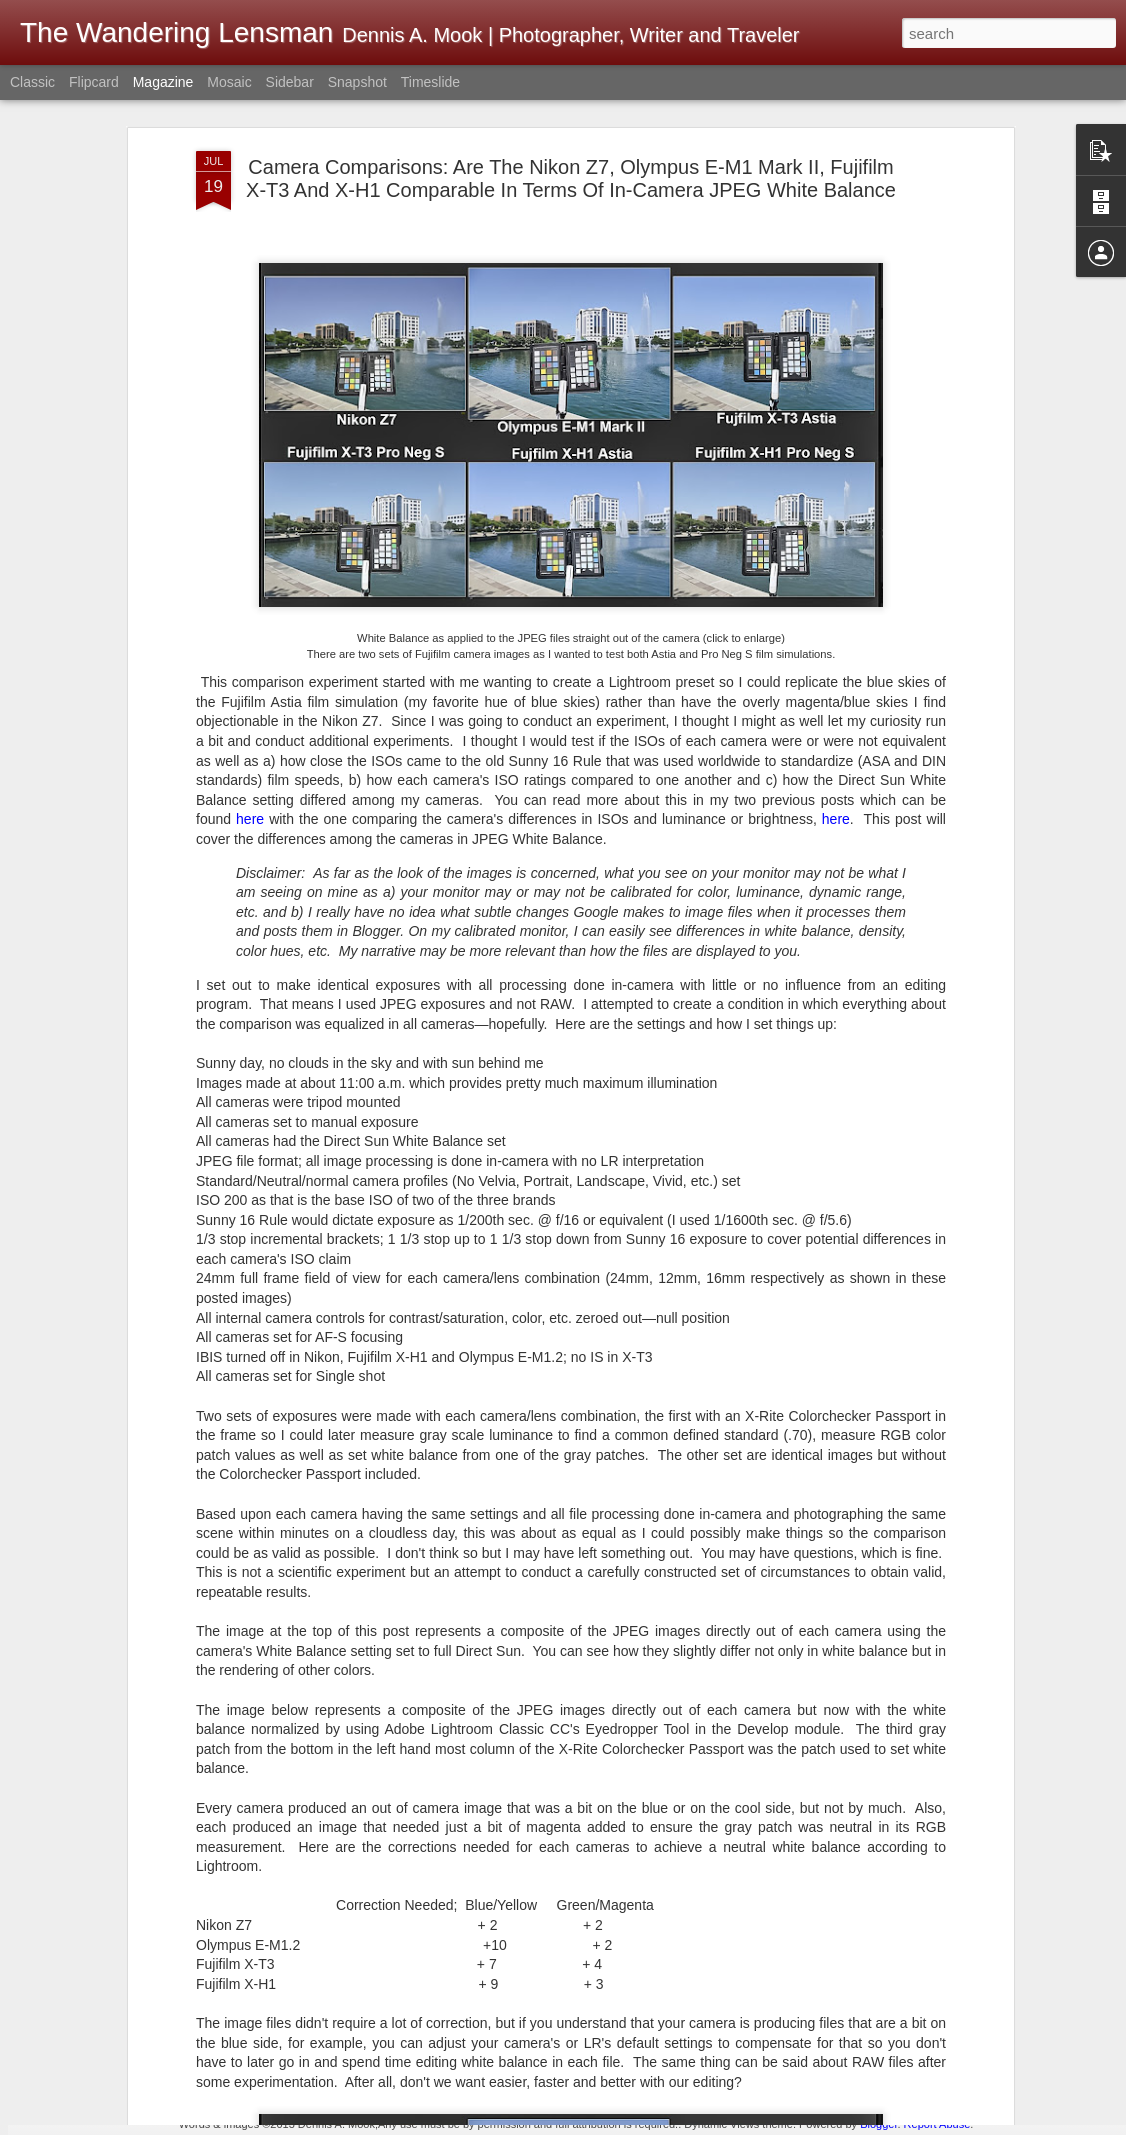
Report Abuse (937, 2124)
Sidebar (290, 82)
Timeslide (430, 82)
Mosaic (229, 82)
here (250, 699)
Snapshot (357, 82)
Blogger (878, 2124)
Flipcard (94, 82)
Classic (32, 82)
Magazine (163, 82)
